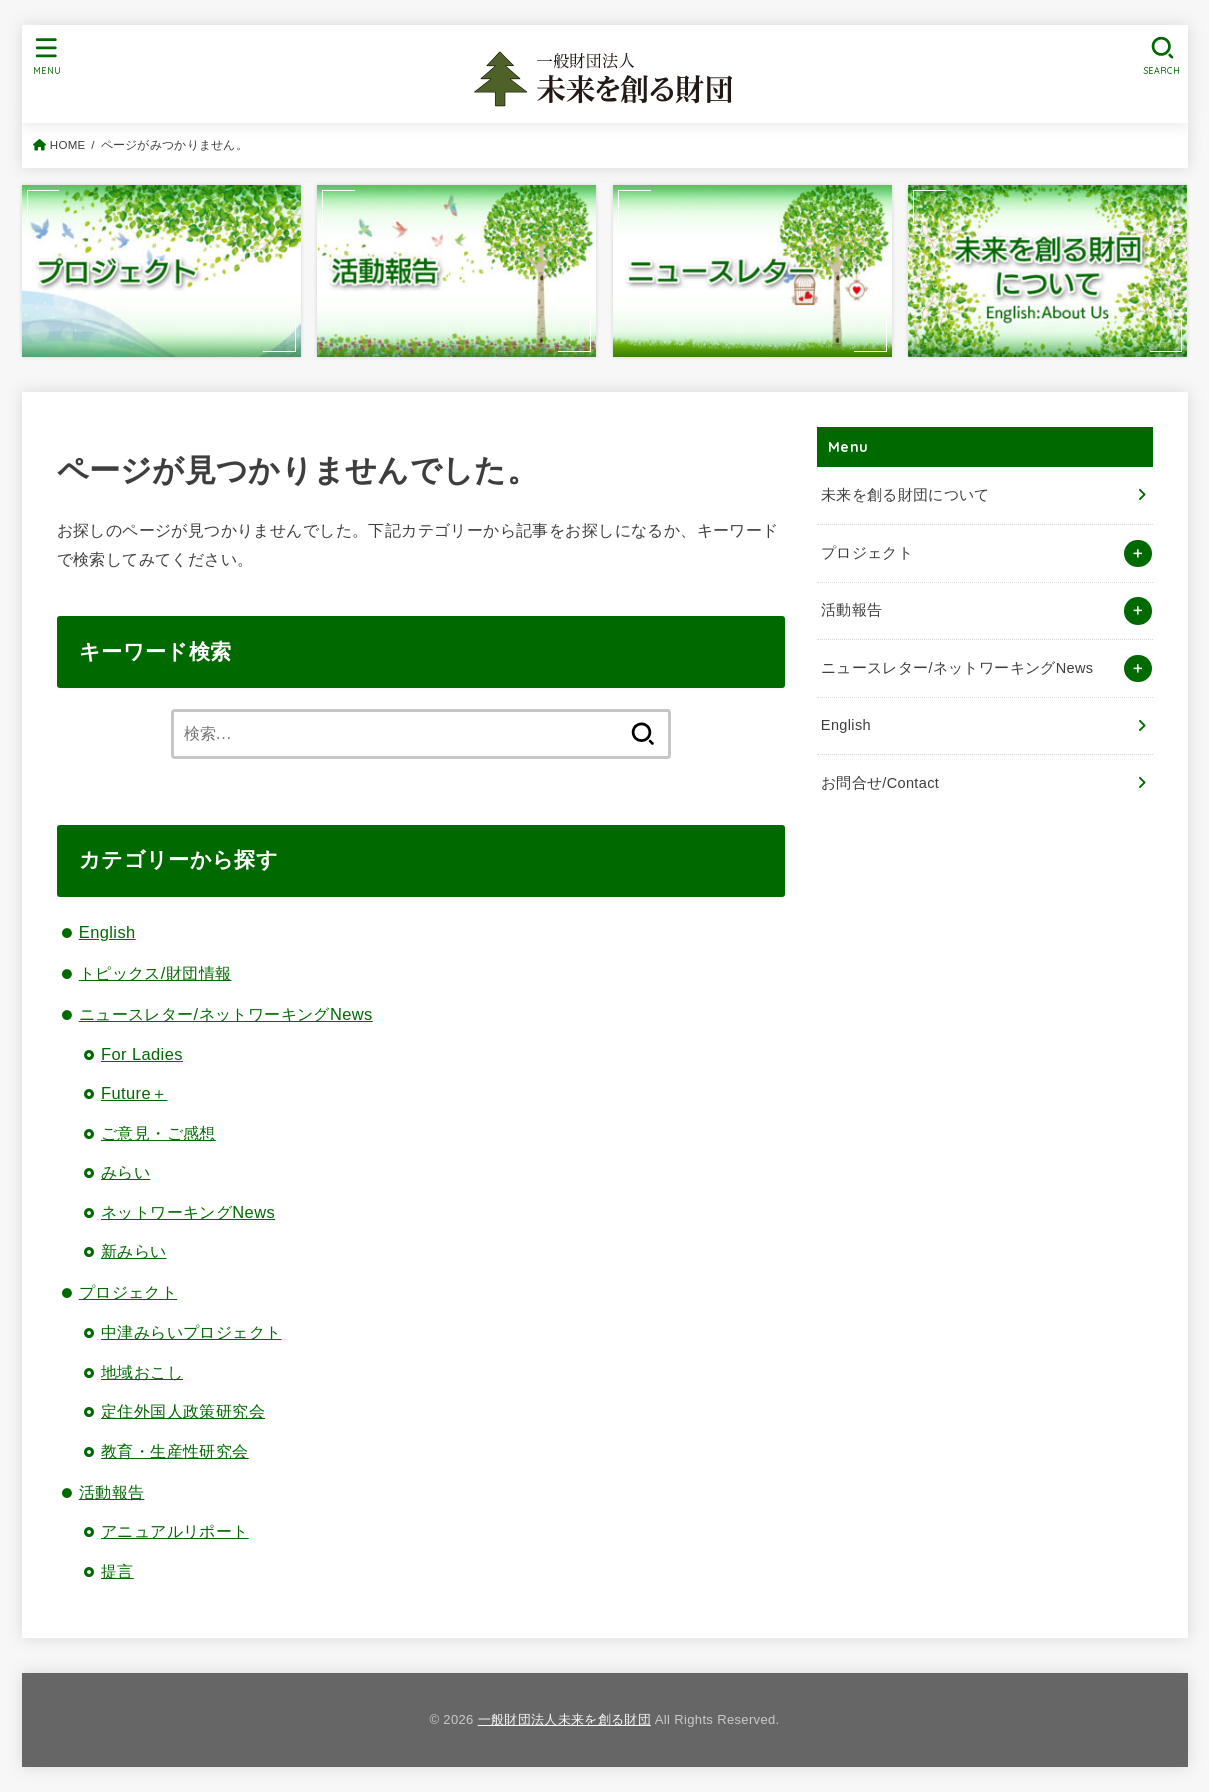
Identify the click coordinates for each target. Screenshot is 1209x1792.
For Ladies (142, 1054)
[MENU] (46, 55)
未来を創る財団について (905, 495)
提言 (117, 1571)
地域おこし (142, 1372)
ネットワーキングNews (188, 1212)
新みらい (134, 1251)
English (107, 932)
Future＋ (134, 1093)
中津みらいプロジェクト (191, 1332)
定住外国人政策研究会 (183, 1411)
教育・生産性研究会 (175, 1451)
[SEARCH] (1163, 55)
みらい (125, 1172)
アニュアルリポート (175, 1531)
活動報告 (112, 1492)
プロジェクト (128, 1292)
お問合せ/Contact (880, 783)
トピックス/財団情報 (155, 973)
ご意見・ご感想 (158, 1133)
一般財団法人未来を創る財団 (564, 1719)
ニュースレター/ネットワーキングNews (226, 1014)
